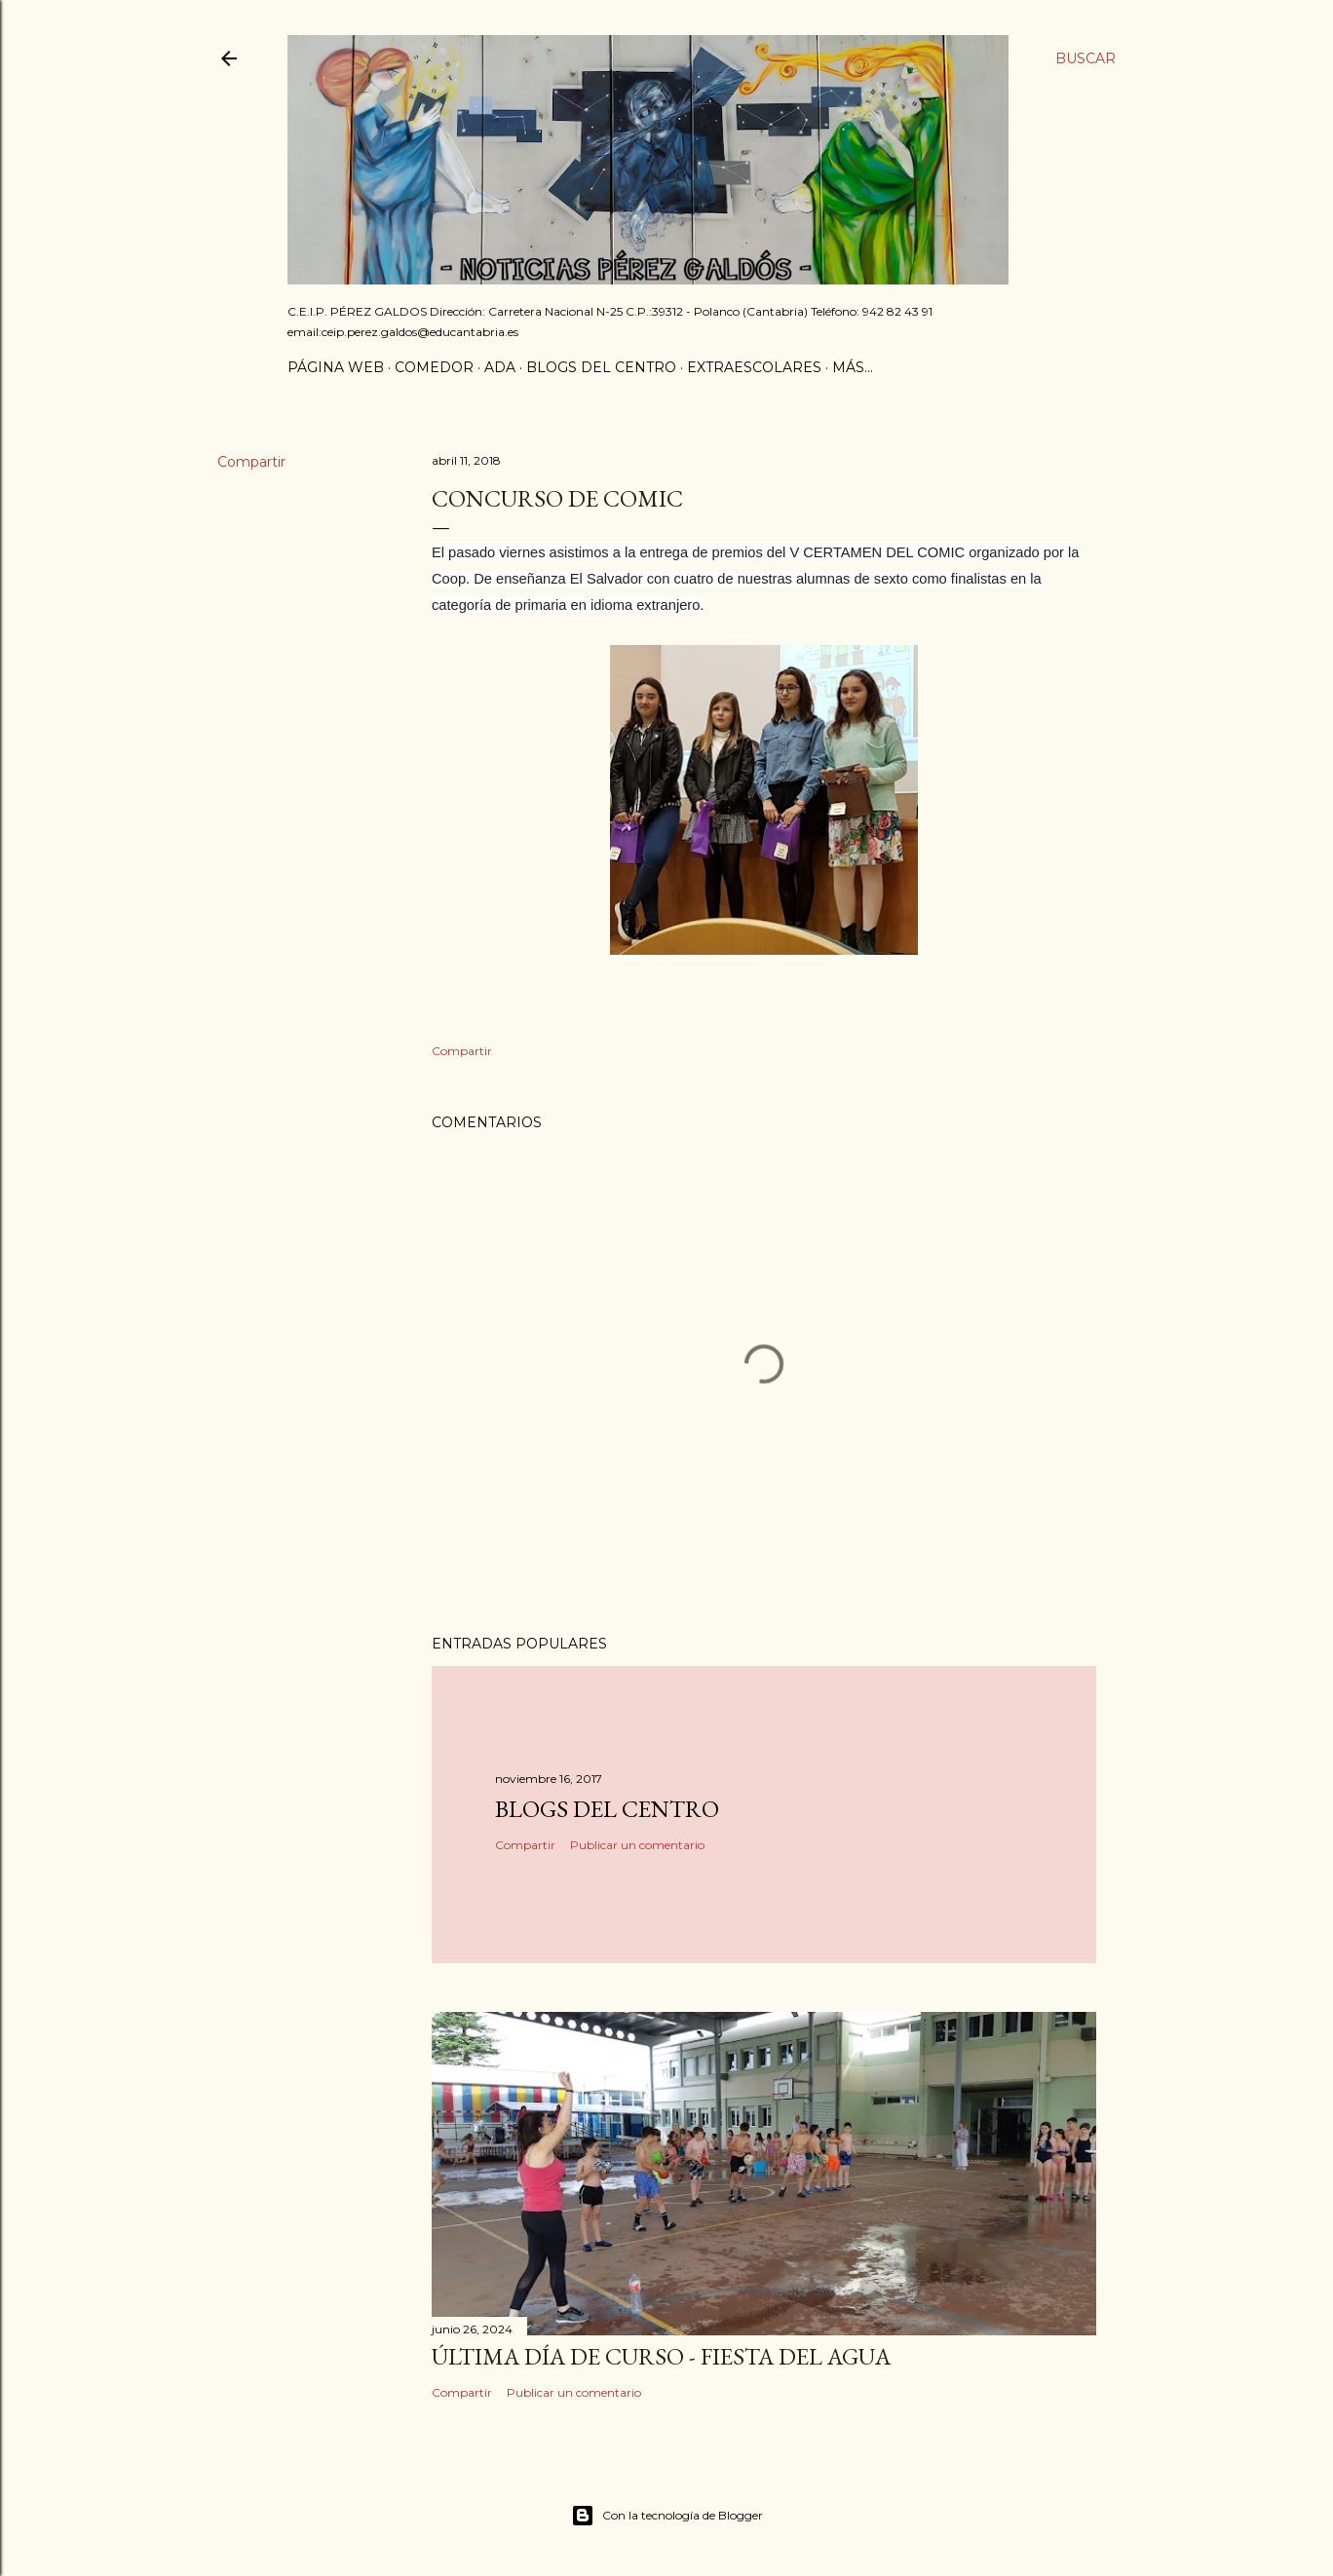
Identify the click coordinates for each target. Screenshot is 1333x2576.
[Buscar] (1085, 58)
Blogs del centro (601, 367)
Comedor (434, 367)
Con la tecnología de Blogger (667, 2515)
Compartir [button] (251, 462)
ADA (499, 367)
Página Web (335, 367)
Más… (852, 367)
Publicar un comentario (637, 1844)
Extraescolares (754, 367)
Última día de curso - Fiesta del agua (661, 2356)
